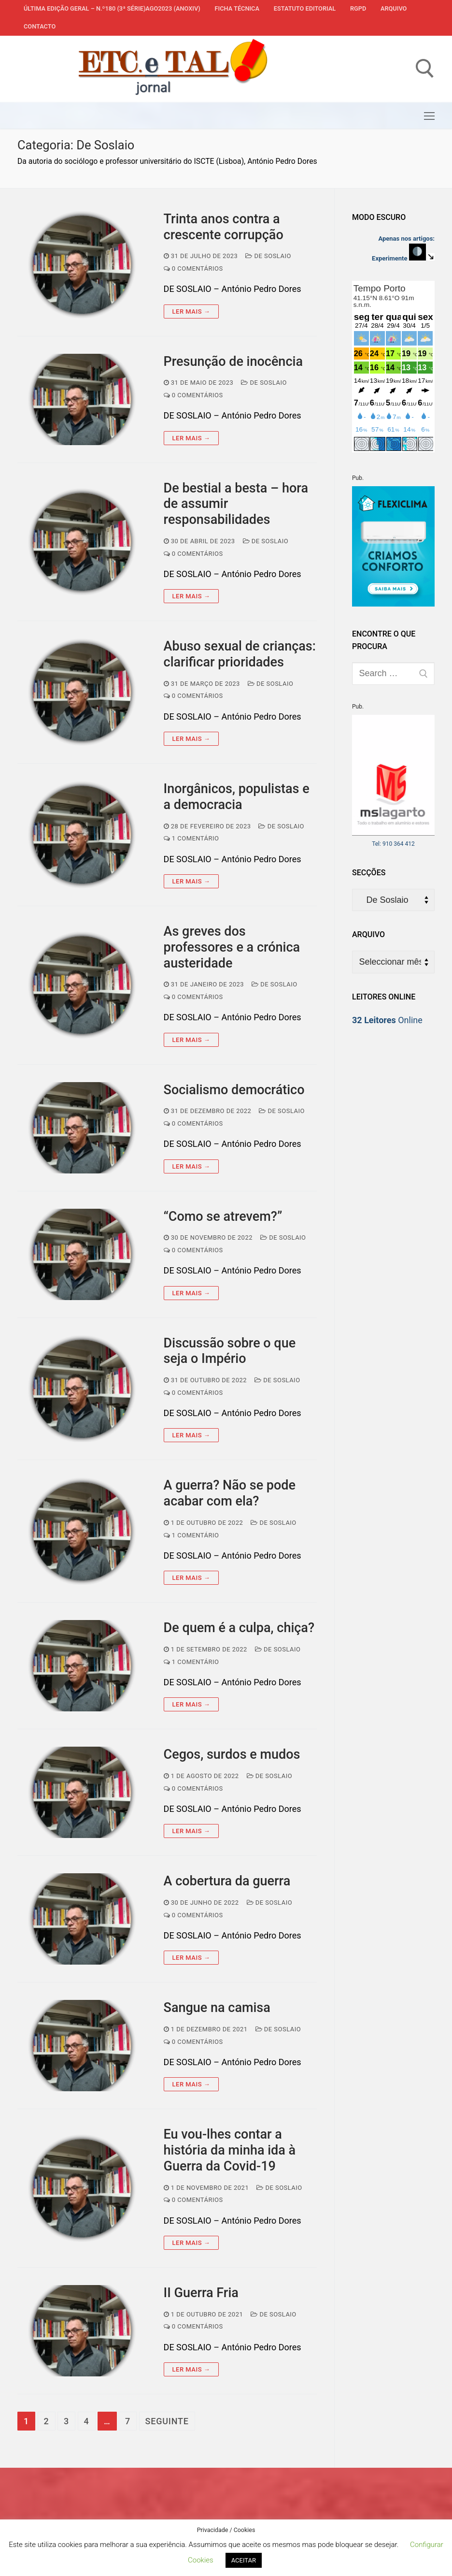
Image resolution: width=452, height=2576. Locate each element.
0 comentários (193, 268)
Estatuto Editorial (305, 8)
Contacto (40, 26)
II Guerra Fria (201, 2293)
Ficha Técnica (237, 8)
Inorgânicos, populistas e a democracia (237, 796)
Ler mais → (191, 311)
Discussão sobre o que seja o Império (230, 1351)
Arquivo (394, 8)
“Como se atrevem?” (223, 1216)
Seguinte (167, 2421)
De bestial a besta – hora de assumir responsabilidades (236, 504)
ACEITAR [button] (243, 2560)
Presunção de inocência (233, 361)
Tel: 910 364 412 (393, 843)
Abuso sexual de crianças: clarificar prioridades (240, 654)
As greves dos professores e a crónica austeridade (232, 947)
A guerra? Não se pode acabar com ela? (230, 1493)
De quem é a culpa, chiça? (239, 1627)
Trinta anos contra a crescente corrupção (223, 227)
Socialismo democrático (234, 1090)
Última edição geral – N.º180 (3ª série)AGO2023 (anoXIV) (112, 8)
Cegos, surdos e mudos (232, 1754)
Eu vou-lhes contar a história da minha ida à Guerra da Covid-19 (230, 2150)
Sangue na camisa (217, 2007)
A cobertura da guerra (227, 1881)
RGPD (358, 8)
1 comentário (191, 838)
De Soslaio (268, 256)
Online (387, 1020)
